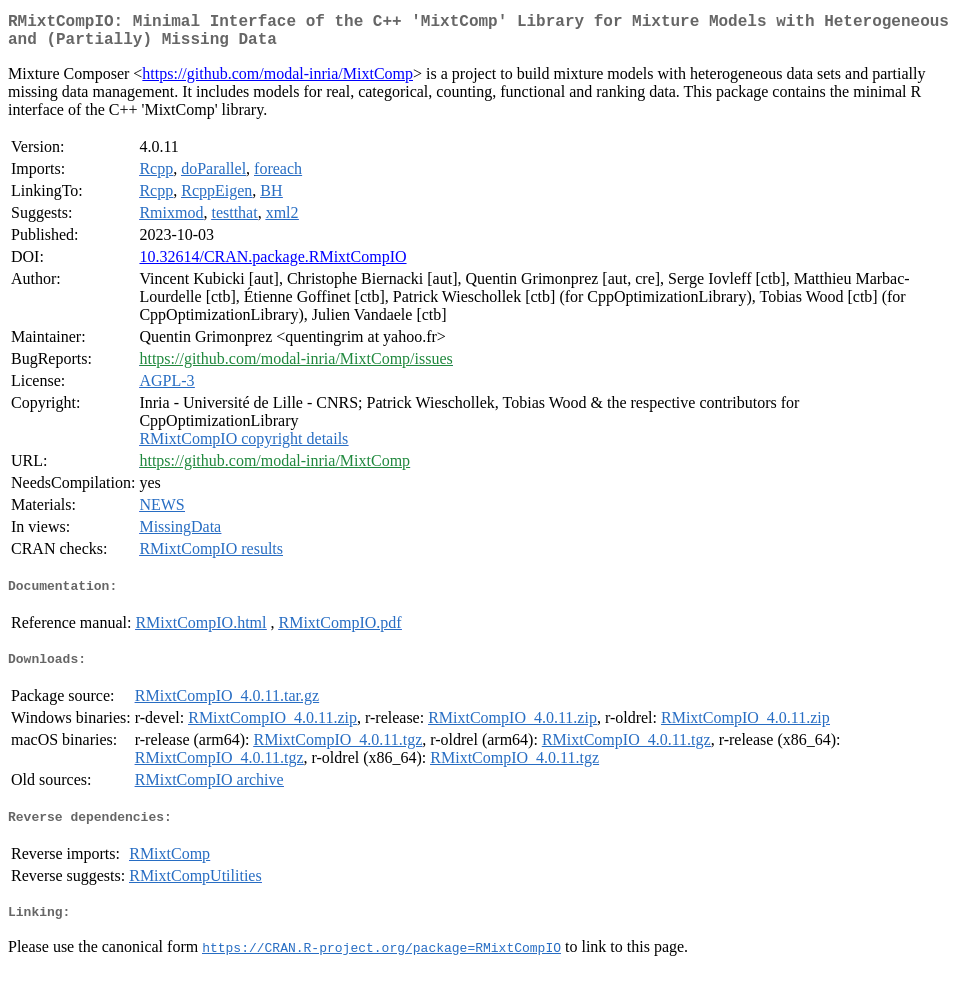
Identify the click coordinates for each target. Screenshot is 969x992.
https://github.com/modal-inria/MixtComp (277, 81)
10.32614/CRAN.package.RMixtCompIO (272, 264)
